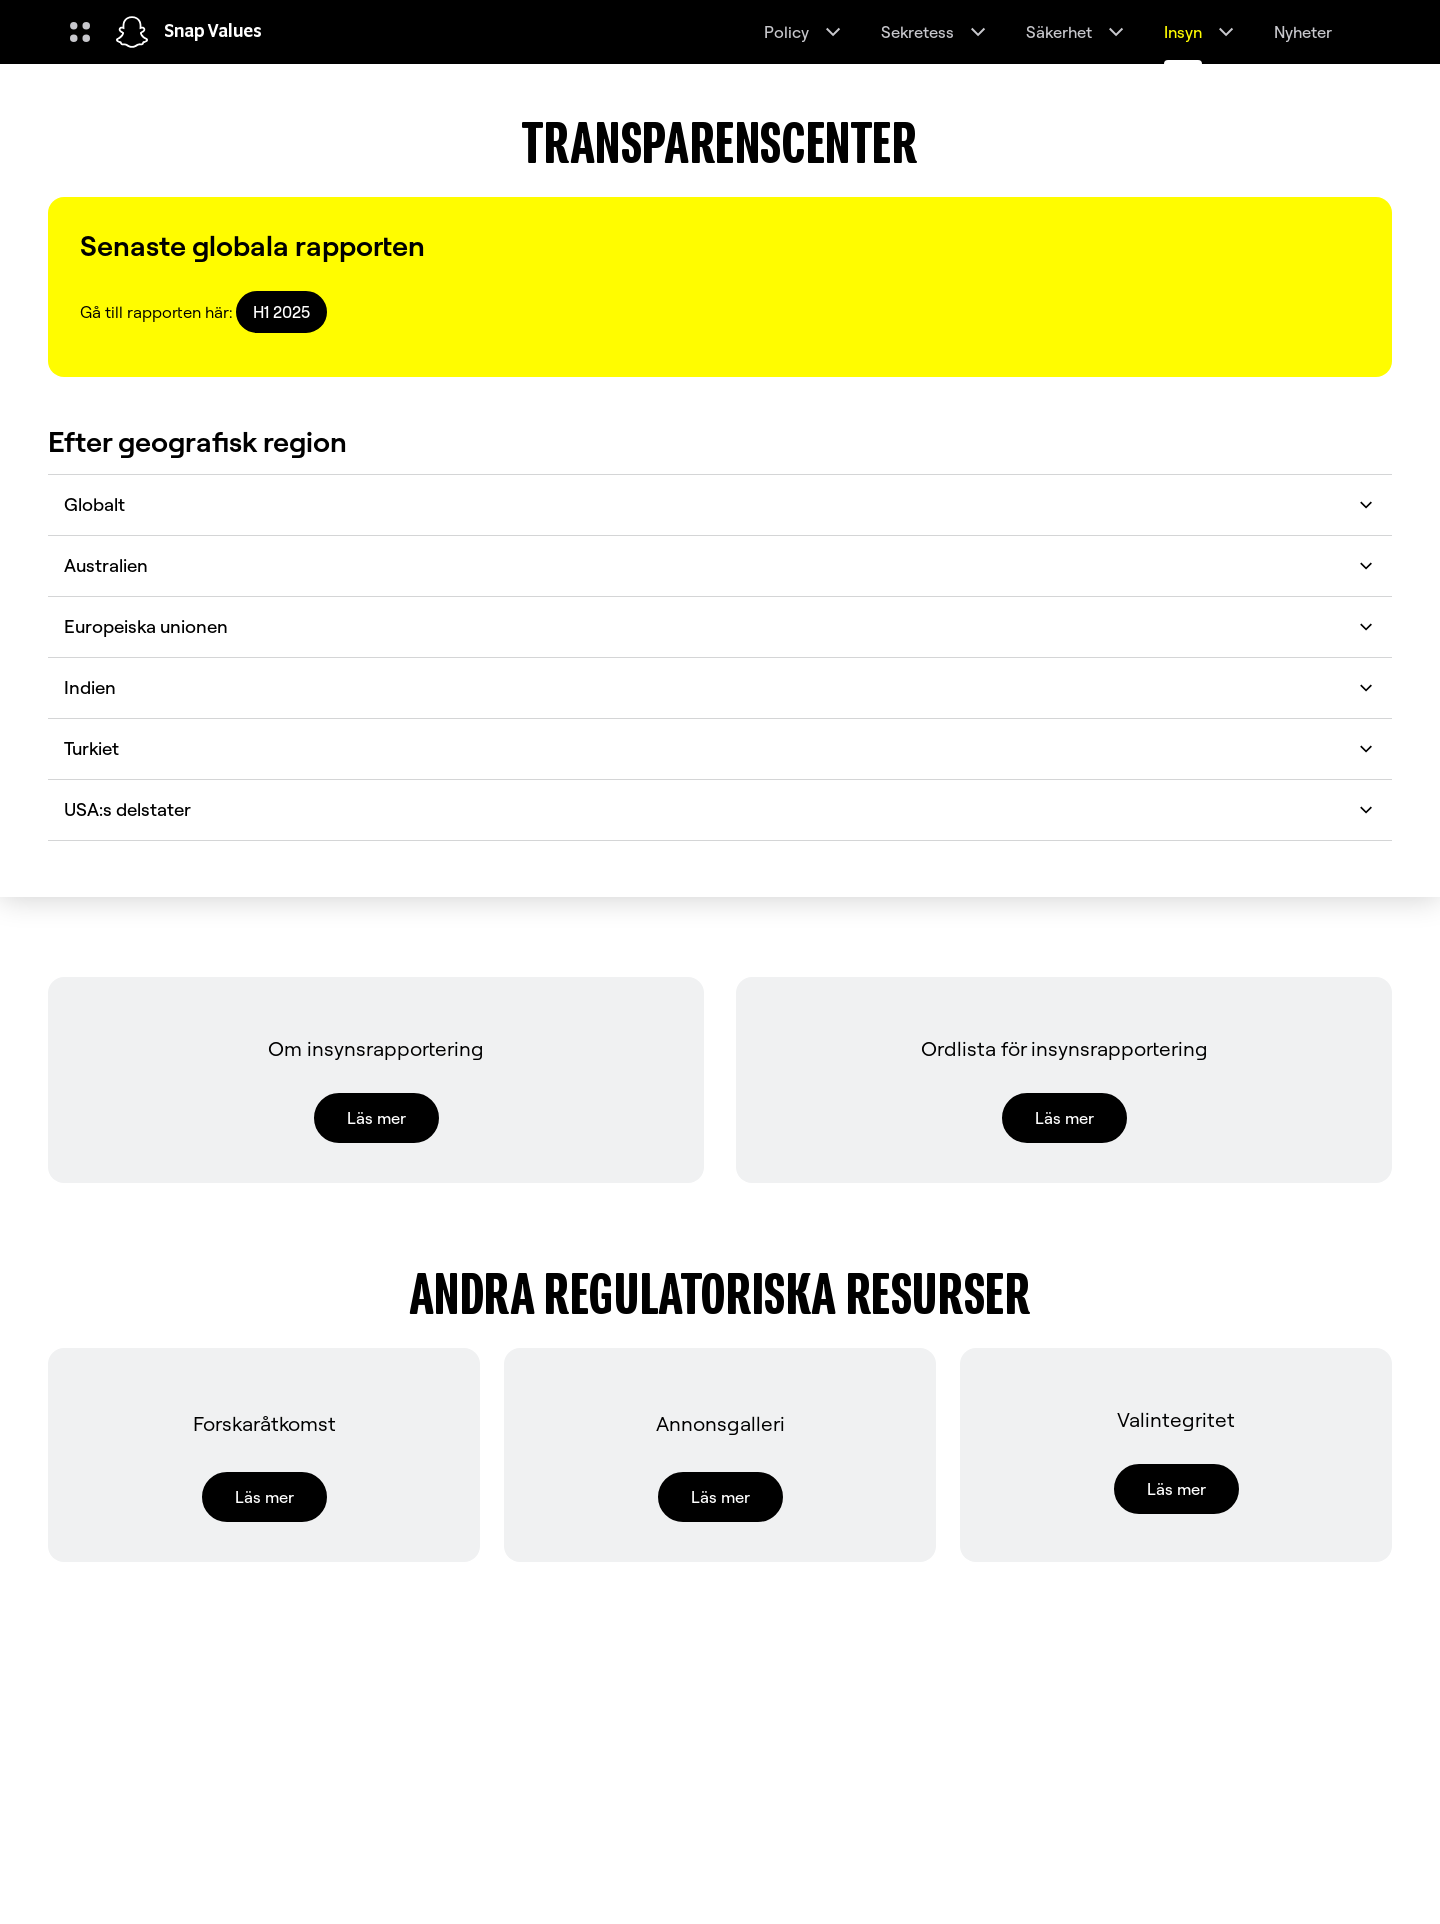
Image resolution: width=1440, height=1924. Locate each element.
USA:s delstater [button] (720, 809)
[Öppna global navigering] (80, 32)
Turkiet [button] (720, 748)
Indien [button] (720, 687)
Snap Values (213, 32)
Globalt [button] (720, 504)
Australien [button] (720, 565)
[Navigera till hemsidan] (132, 32)
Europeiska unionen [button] (720, 626)
